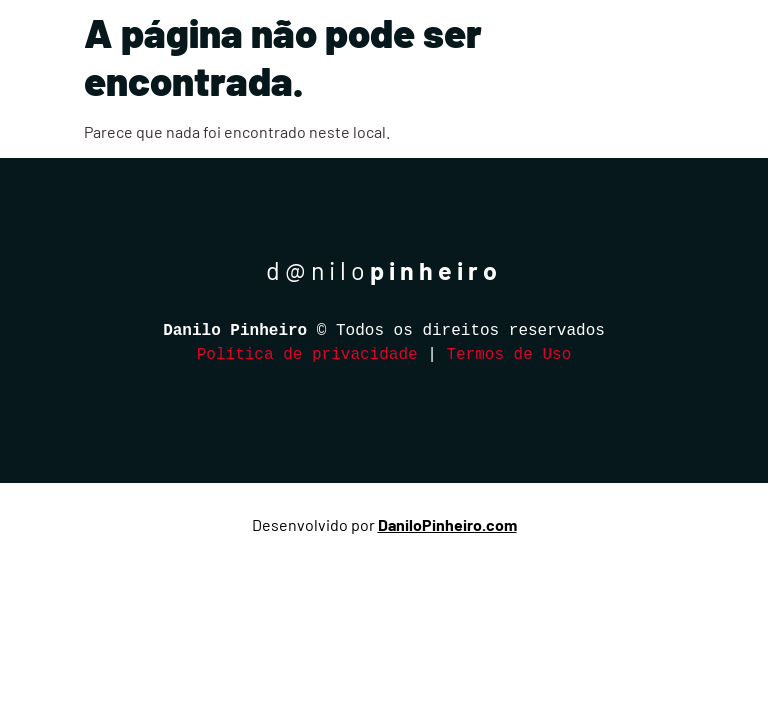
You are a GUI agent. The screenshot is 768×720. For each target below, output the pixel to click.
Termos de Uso (508, 355)
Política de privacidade (307, 355)
